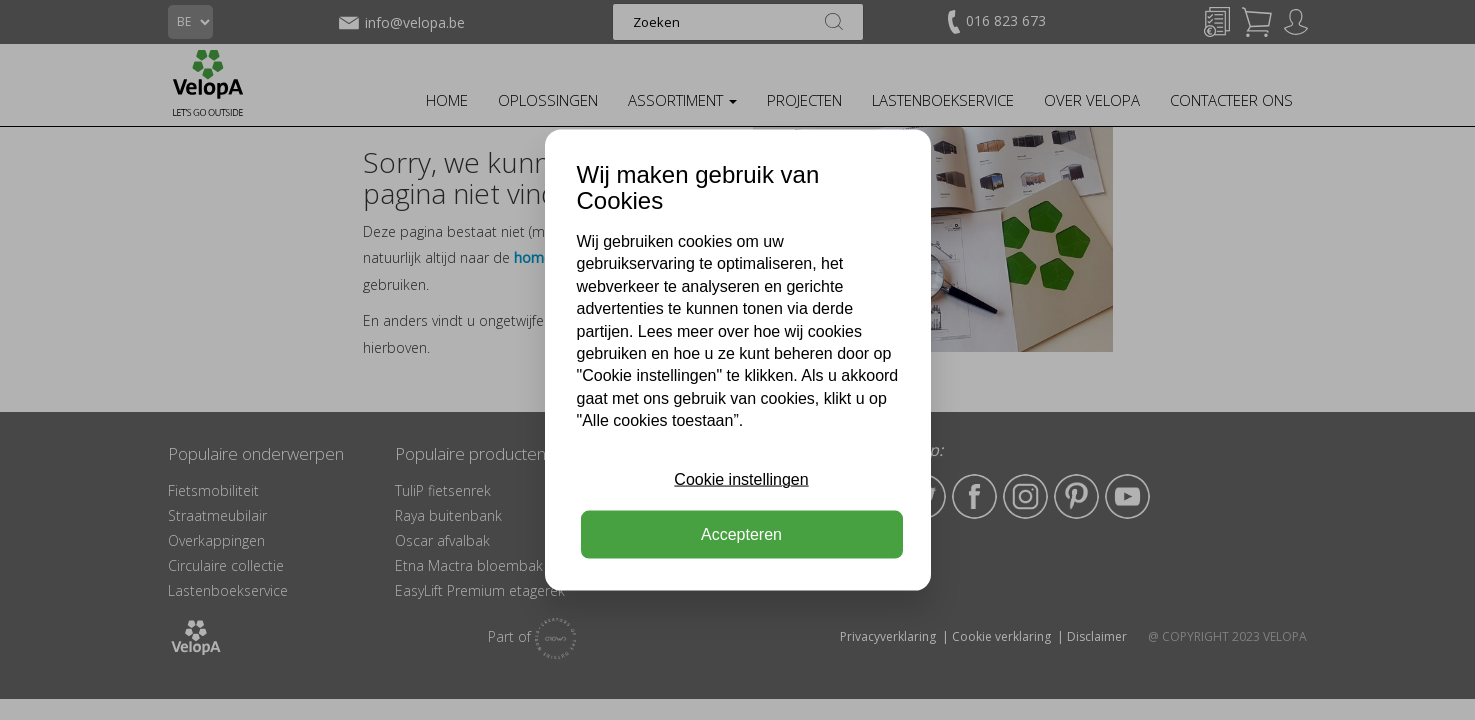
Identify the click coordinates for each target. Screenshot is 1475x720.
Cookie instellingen (741, 479)
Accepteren (741, 533)
